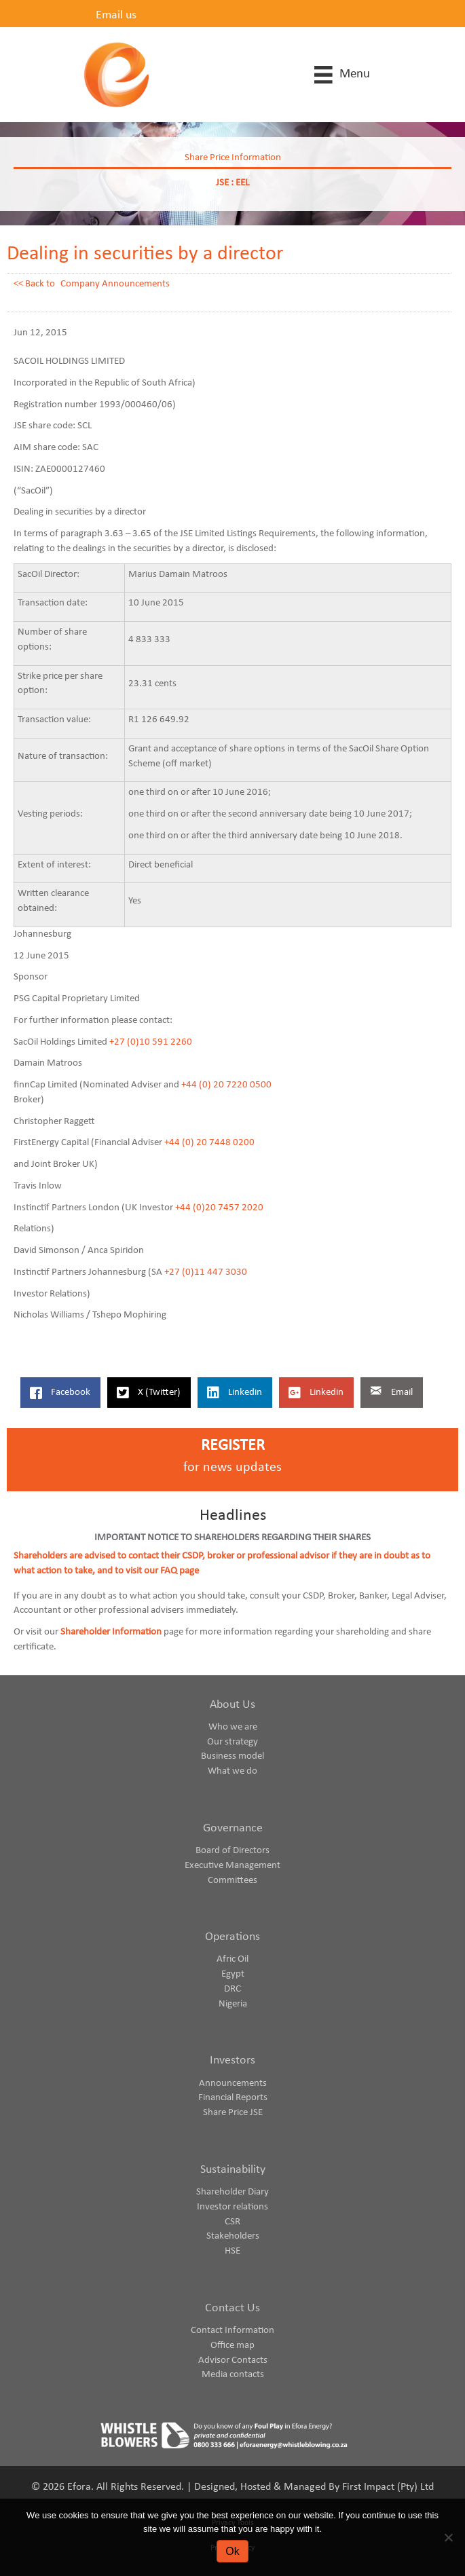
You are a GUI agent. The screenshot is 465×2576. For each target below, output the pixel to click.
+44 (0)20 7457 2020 (219, 1208)
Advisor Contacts (232, 2360)
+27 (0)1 (127, 1042)
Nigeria (233, 2004)
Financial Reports (232, 2098)
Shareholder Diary (232, 2192)
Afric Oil (232, 1959)
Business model (232, 1756)
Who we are (232, 1727)
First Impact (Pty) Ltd (388, 2487)
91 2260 (174, 1042)
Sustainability (232, 2169)
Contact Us (232, 2308)
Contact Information (232, 2331)
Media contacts (233, 2375)
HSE (232, 2251)
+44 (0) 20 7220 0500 (226, 1085)
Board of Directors (232, 1851)
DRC (232, 1989)
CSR (232, 2222)
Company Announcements (115, 284)
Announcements (233, 2083)
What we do (232, 1771)
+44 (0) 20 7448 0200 (209, 1143)
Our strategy (232, 1742)
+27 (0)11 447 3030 (205, 1272)
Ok (232, 2551)
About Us (232, 1704)
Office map (232, 2345)
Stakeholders (232, 2236)
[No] (448, 2537)
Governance (233, 1828)
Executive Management (232, 1866)
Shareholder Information (111, 1632)
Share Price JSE (233, 2113)
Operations (232, 1936)
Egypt (232, 1974)
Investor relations (232, 2207)
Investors (232, 2060)
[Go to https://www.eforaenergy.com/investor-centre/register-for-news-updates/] (232, 1459)
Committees (232, 1880)
